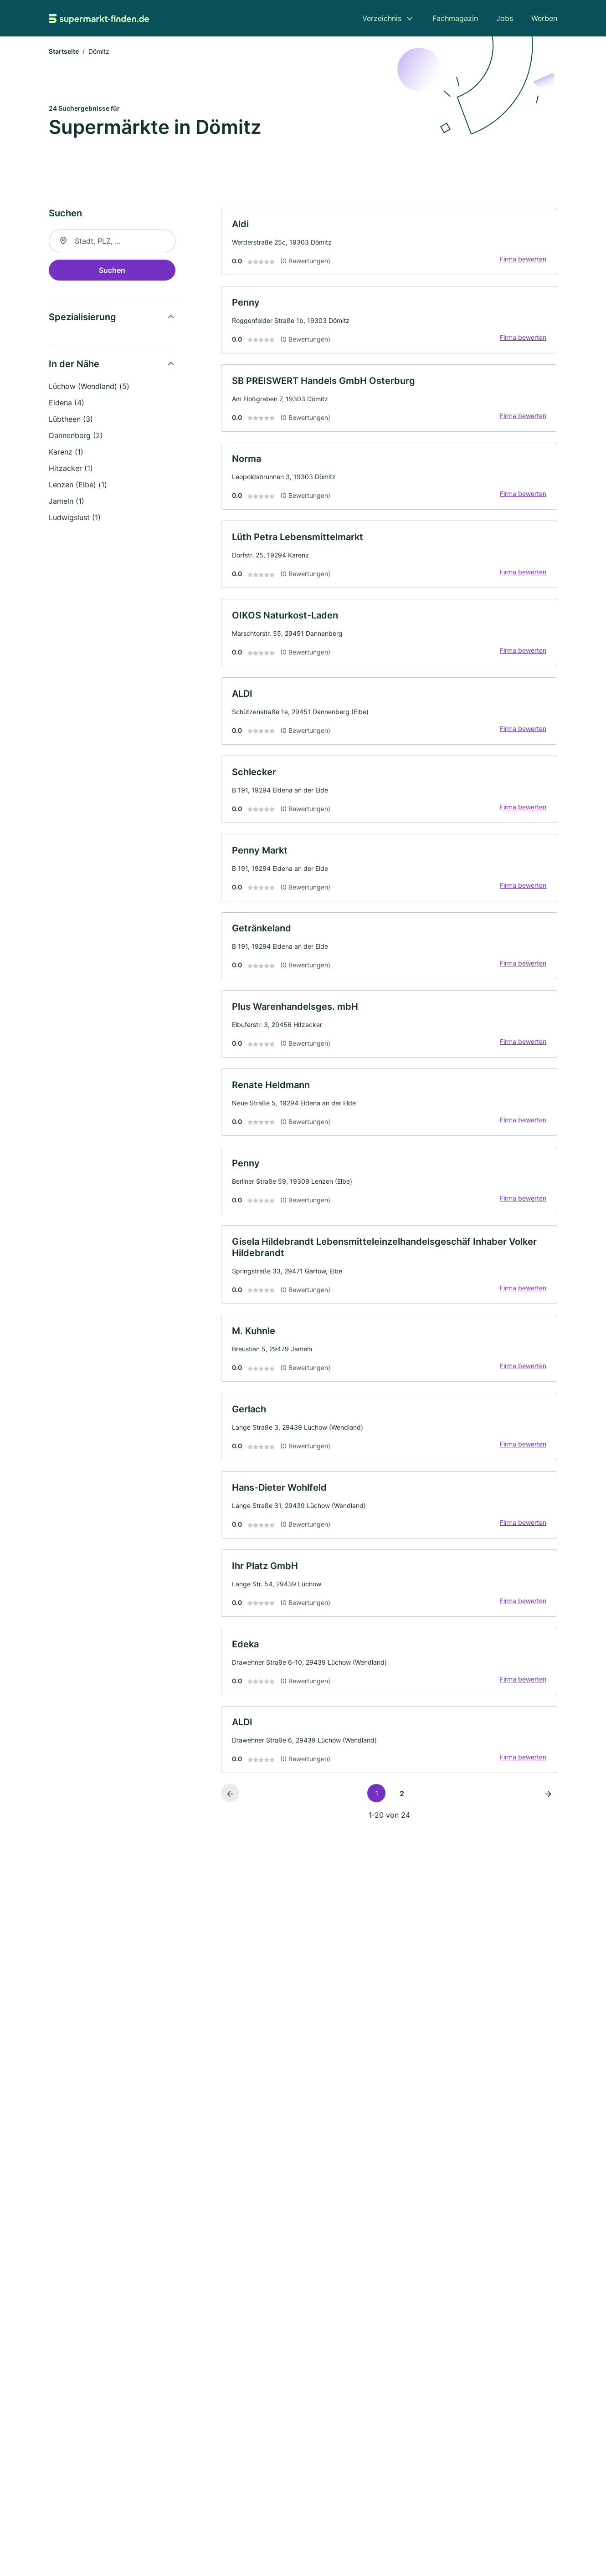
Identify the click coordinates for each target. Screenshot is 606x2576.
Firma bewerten (522, 260)
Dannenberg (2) (76, 436)
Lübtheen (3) (71, 419)
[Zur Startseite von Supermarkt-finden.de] (99, 18)
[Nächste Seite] (548, 1805)
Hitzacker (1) (71, 469)
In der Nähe (74, 364)
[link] (389, 242)
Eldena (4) (66, 403)
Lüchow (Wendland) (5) (89, 387)
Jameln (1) (66, 501)
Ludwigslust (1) (75, 518)
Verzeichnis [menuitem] (381, 18)
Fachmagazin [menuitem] (455, 18)
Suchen (112, 271)
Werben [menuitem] (544, 18)
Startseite (64, 52)
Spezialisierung (82, 317)
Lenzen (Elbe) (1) (78, 485)
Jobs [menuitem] (504, 18)
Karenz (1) (66, 452)
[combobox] (112, 241)
